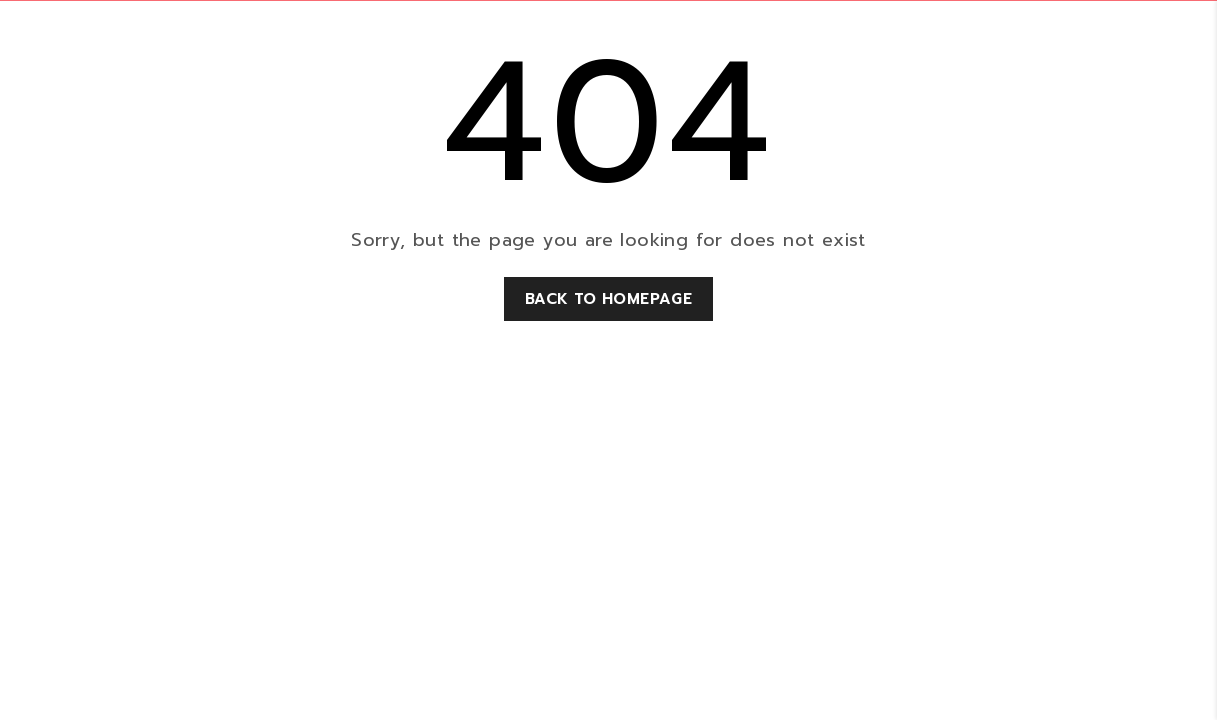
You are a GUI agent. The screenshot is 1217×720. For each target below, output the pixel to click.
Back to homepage (608, 299)
